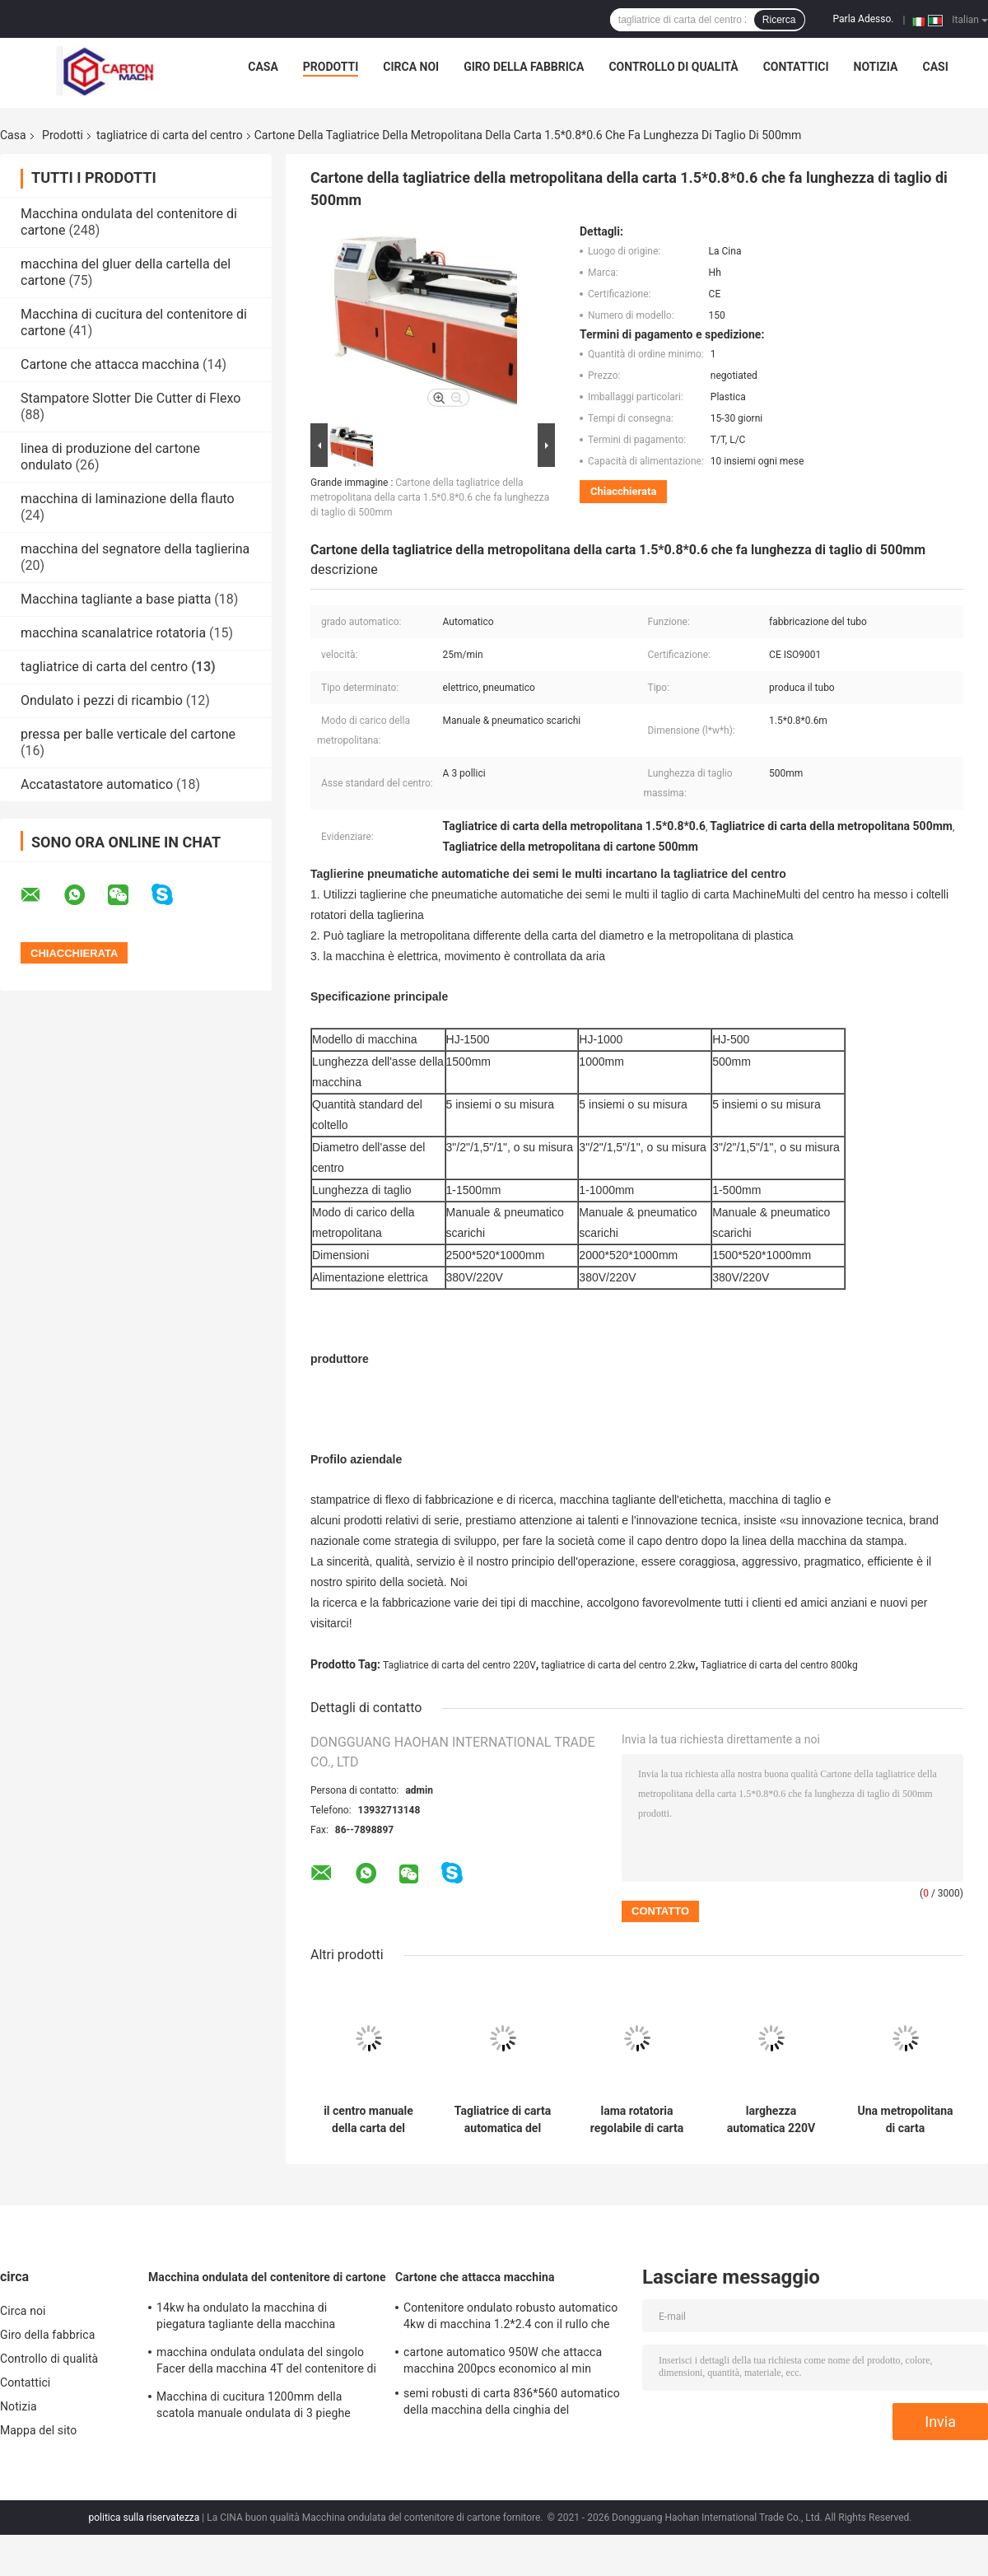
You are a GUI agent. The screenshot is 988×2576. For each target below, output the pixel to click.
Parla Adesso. (863, 19)
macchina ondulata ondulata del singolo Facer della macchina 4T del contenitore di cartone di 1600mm (266, 2362)
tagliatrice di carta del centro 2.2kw (618, 1665)
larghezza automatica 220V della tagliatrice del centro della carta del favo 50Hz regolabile (770, 2119)
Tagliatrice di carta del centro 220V (459, 1665)
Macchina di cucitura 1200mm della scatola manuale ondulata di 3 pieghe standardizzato (253, 2407)
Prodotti (331, 66)
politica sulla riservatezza (143, 2517)
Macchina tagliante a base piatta (116, 599)
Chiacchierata (623, 491)
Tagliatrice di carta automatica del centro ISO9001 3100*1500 (503, 2119)
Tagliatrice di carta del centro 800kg (779, 1665)
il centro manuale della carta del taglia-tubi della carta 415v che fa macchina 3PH (368, 2119)
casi (935, 66)
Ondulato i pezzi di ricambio (102, 700)
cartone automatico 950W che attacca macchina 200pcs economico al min (502, 2360)
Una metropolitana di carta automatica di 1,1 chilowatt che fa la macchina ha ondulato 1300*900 (905, 2119)
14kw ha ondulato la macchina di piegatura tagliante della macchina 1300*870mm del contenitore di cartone (260, 2318)
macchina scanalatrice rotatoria (113, 633)
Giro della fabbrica (524, 66)
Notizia (876, 66)
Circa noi (411, 66)
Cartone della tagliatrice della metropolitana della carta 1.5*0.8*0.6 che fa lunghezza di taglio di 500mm (429, 497)
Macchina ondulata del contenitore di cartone (267, 2277)
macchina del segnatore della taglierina (135, 549)
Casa (263, 66)
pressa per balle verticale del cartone (128, 734)
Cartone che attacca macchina (110, 364)
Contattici (796, 66)
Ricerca (779, 20)
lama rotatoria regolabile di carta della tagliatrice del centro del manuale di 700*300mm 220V (636, 2119)
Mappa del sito (38, 2430)
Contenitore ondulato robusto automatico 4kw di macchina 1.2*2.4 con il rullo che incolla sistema (510, 2318)
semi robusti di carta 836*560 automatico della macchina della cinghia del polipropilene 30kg (511, 2404)
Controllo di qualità (673, 66)
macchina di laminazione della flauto (128, 498)
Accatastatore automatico (97, 784)
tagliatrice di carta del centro (169, 135)
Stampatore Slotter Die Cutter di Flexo (130, 398)
